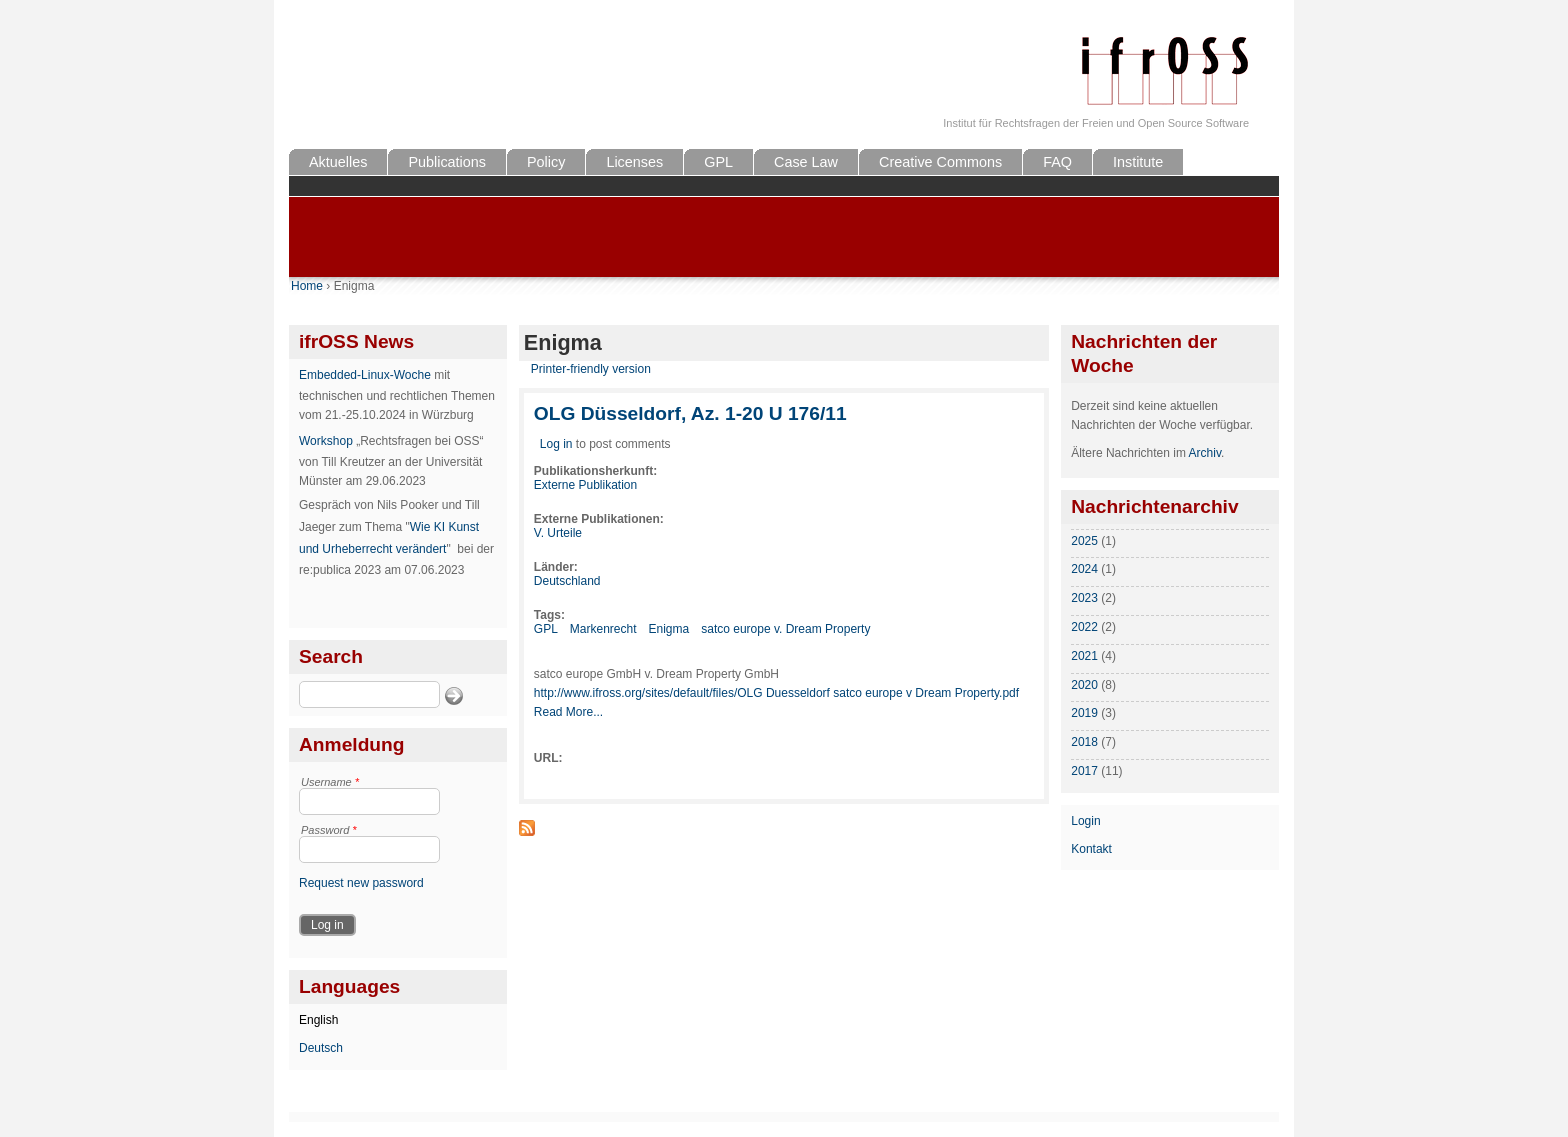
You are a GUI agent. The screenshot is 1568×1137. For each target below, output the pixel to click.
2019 (1084, 713)
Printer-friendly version (591, 369)
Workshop (326, 441)
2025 (1084, 541)
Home (307, 286)
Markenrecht (603, 629)
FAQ (1057, 162)
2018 (1084, 742)
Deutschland (567, 581)
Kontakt (1091, 849)
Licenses (634, 162)
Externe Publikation (585, 485)
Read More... (568, 712)
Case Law (806, 162)
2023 (1084, 598)
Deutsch (321, 1048)
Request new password (361, 883)
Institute (1138, 162)
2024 (1084, 569)
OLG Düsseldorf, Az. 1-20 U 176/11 (690, 413)
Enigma (669, 629)
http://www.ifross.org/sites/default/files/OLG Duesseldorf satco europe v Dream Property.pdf (776, 693)
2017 (1084, 771)
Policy (546, 162)
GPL (718, 162)
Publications (447, 162)
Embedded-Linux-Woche (365, 375)
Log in (556, 444)
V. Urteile (558, 533)
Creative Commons (940, 162)
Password (329, 830)
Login (1085, 821)
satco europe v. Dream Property (785, 629)
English (318, 1020)
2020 (1084, 685)
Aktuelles (338, 162)
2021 (1084, 656)
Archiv (1205, 453)
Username (330, 782)
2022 (1084, 627)
